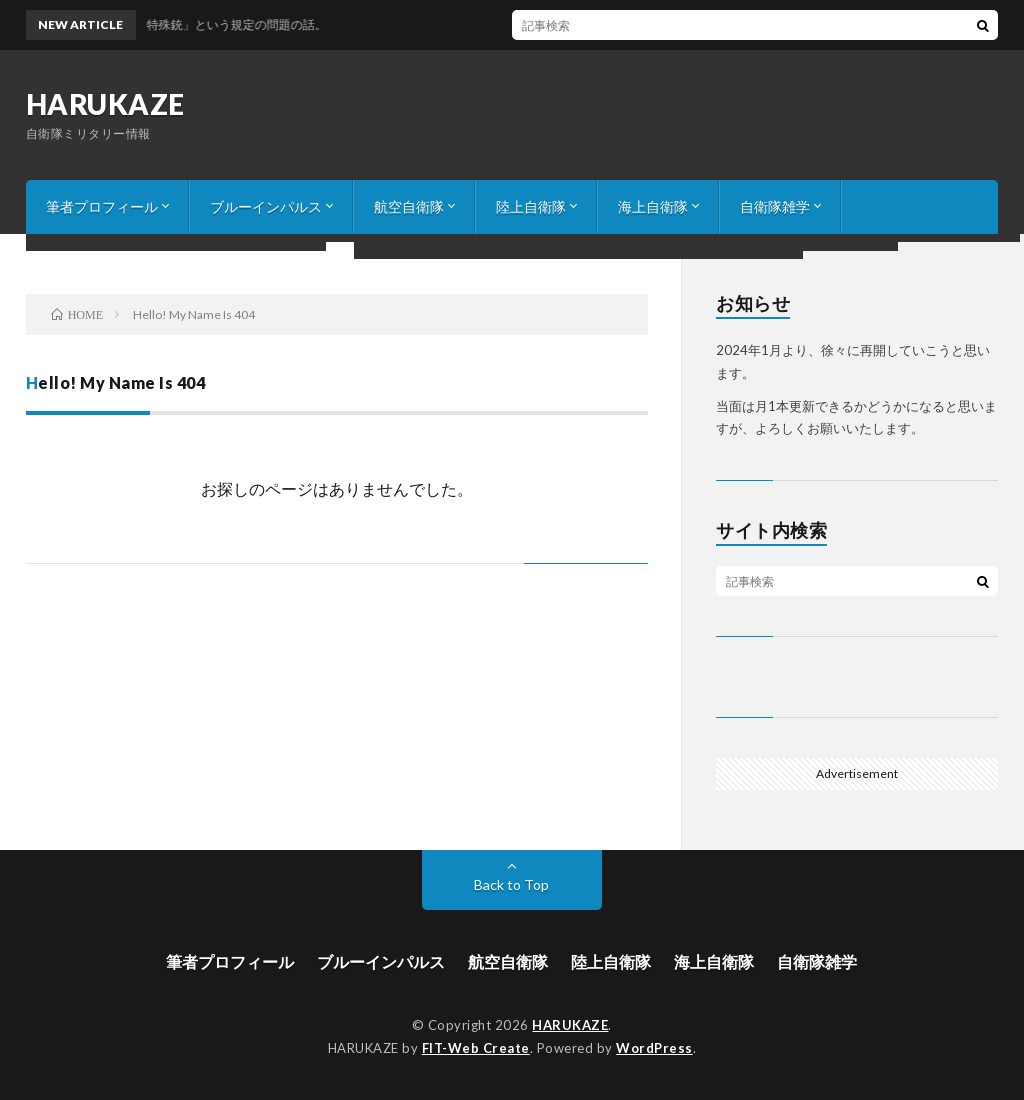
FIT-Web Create (476, 1048)
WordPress (654, 1048)
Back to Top (511, 884)
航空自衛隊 (409, 206)
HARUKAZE (105, 104)
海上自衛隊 (653, 206)
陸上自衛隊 (531, 206)
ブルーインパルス (266, 206)
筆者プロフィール (102, 206)
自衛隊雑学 (775, 206)
